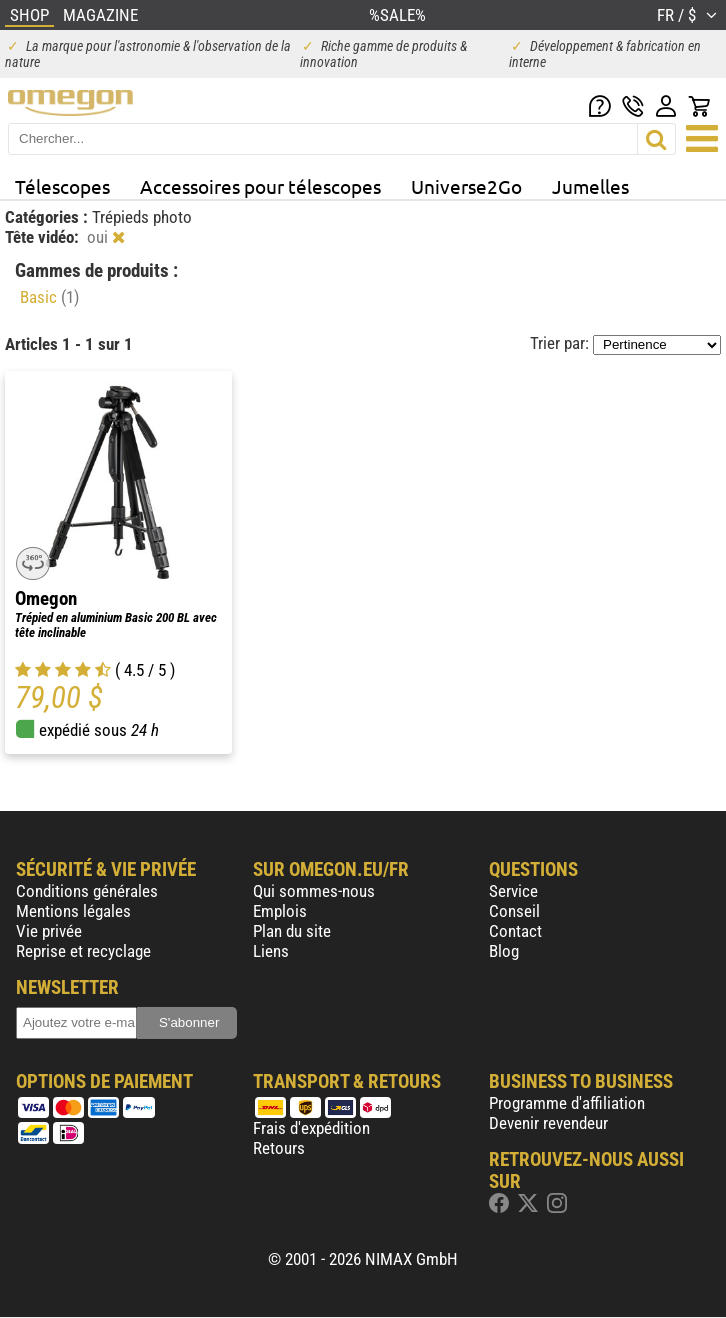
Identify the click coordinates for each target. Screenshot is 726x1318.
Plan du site (292, 931)
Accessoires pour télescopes (260, 186)
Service (513, 891)
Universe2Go (466, 186)
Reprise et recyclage (83, 951)
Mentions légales (73, 911)
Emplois (280, 911)
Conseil (514, 911)
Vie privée (49, 931)
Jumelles (590, 186)
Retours (279, 1148)
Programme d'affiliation (567, 1103)
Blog (504, 951)
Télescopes (62, 186)
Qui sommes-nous (314, 891)
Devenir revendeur (548, 1123)
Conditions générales (87, 891)
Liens (271, 951)
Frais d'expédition (311, 1128)
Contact (515, 931)
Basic (49, 297)
